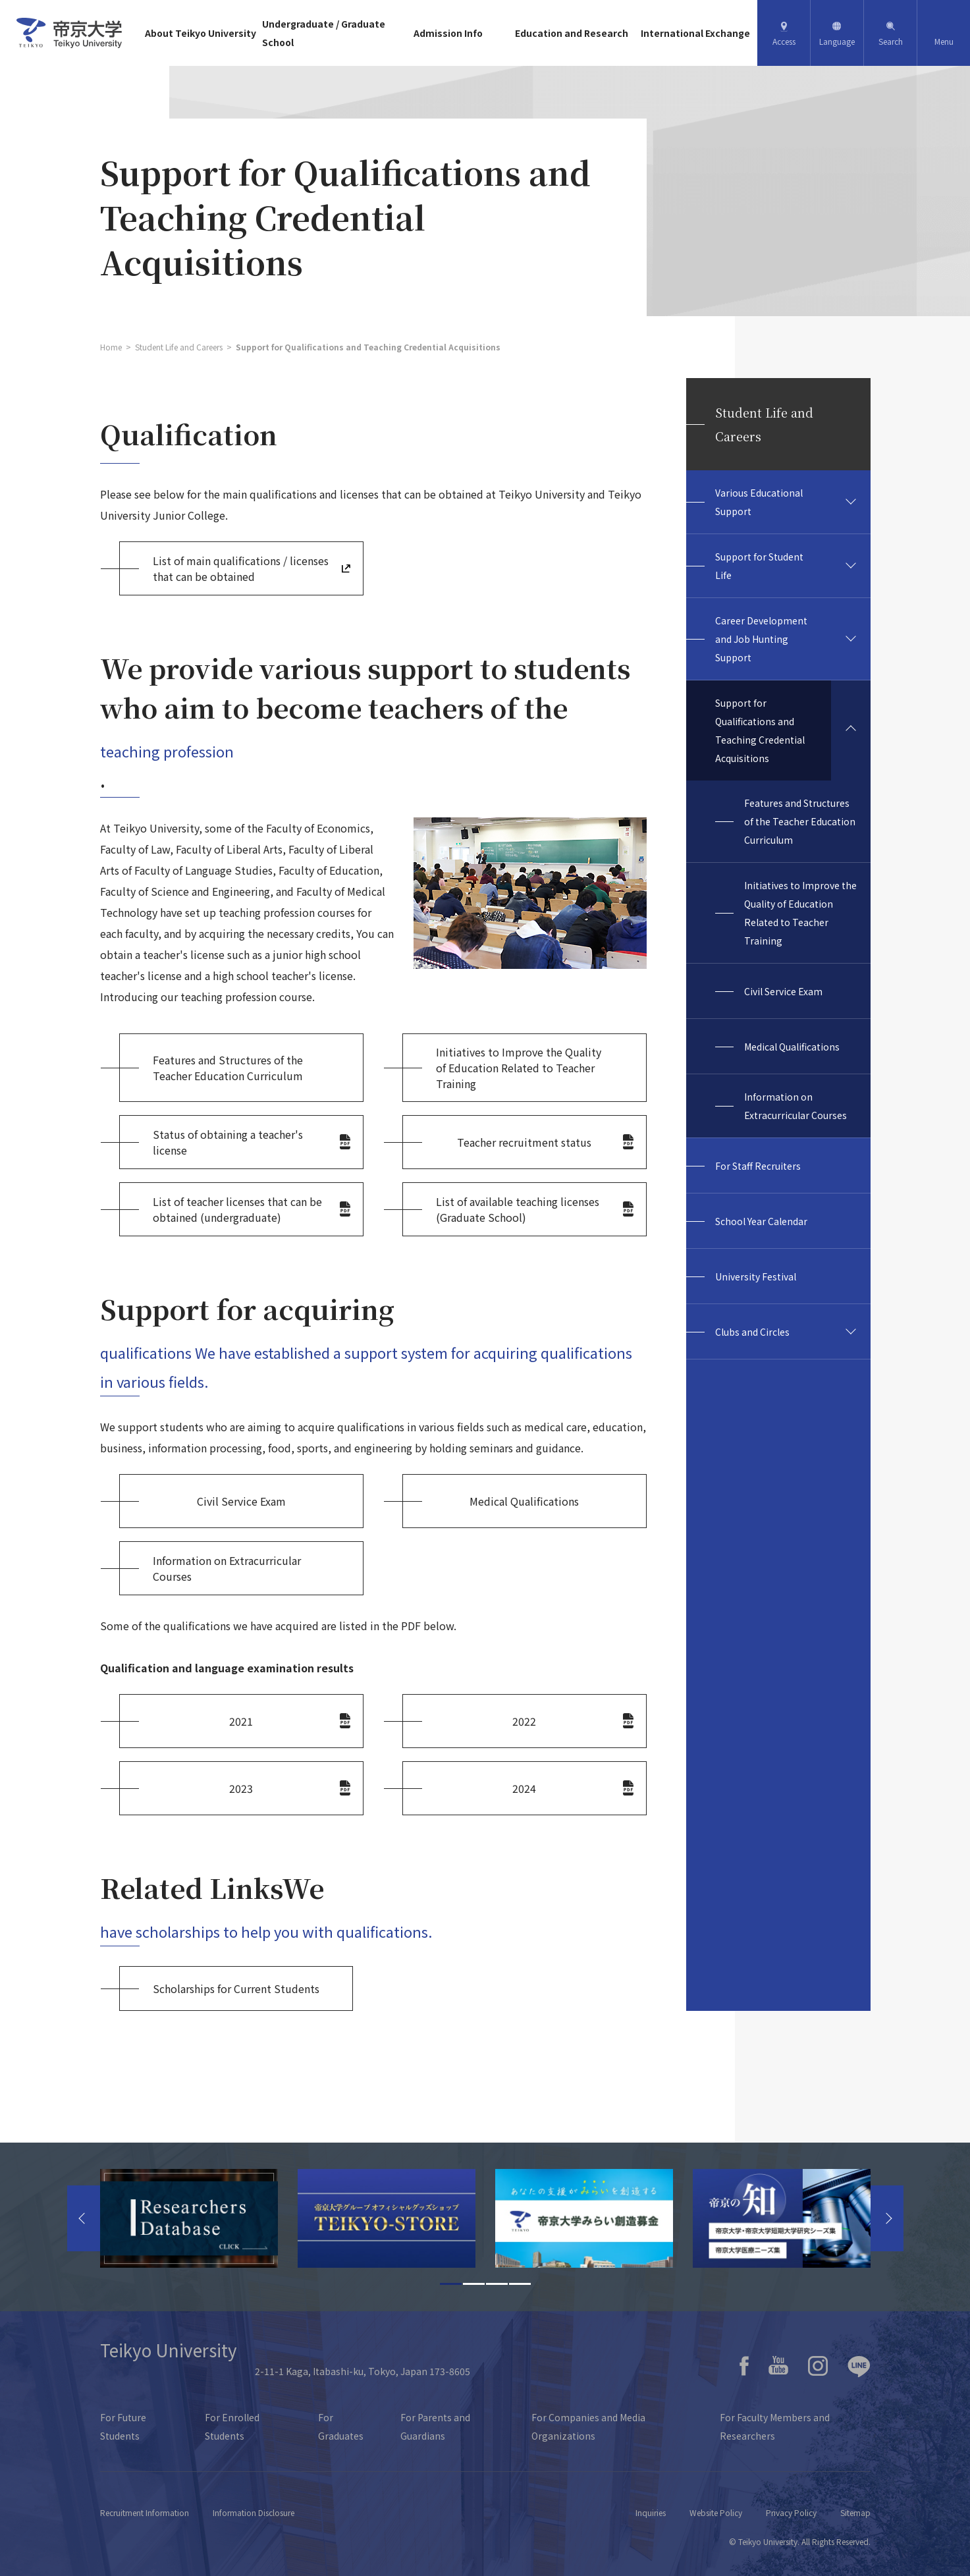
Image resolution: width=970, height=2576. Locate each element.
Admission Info (448, 33)
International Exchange (695, 33)
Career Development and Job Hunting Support (761, 639)
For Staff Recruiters (758, 1165)
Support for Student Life (759, 566)
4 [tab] (520, 2284)
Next (887, 2218)
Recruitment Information (144, 2512)
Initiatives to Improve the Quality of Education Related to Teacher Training (800, 913)
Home (111, 346)
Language (837, 41)
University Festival (755, 1276)
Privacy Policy (791, 2512)
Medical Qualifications (792, 1046)
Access (783, 41)
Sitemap (855, 2512)
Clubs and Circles (752, 1331)
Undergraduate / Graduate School (323, 33)
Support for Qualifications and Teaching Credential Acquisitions (760, 730)
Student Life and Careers (179, 346)
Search (890, 41)
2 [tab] (474, 2284)
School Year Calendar (761, 1221)
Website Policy (715, 2512)
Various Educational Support (759, 502)
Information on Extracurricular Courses (795, 1106)
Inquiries (650, 2512)
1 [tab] (451, 2284)
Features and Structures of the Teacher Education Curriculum (799, 821)
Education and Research (571, 33)
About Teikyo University (200, 33)
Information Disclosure (253, 2512)
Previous (83, 2218)
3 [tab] (497, 2284)
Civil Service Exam (783, 991)
